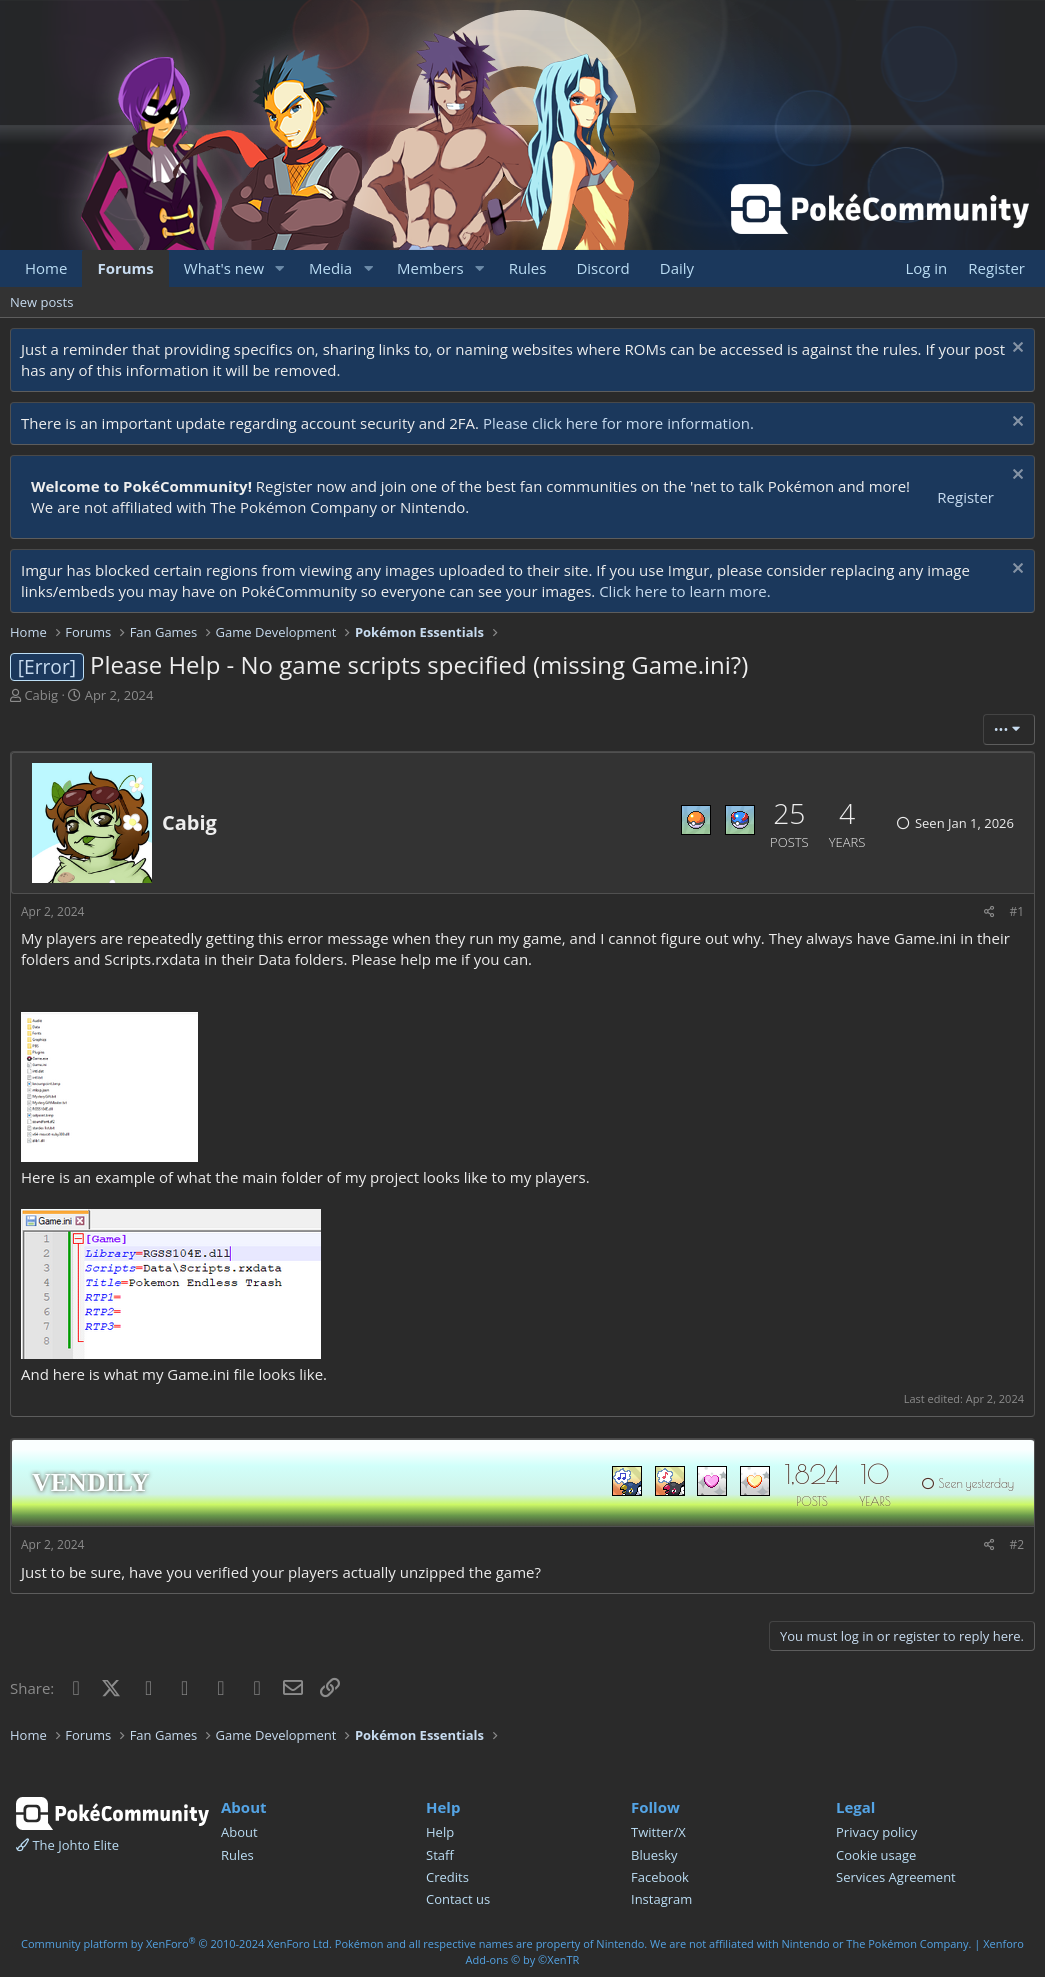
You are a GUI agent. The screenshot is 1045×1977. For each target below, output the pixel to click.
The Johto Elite (67, 1845)
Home (46, 268)
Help (440, 1832)
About (239, 1832)
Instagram (661, 1899)
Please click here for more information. (618, 423)
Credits (447, 1877)
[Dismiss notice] (1015, 349)
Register (965, 497)
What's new (224, 268)
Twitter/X (658, 1832)
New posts (41, 302)
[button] (280, 268)
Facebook (660, 1877)
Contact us (458, 1899)
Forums (125, 268)
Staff (440, 1855)
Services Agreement (896, 1877)
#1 (1016, 911)
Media (330, 268)
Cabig (41, 695)
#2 (1016, 1544)
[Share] (989, 912)
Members (430, 268)
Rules (528, 268)
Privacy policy (876, 1832)
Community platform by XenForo (176, 1943)
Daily (677, 268)
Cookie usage (876, 1855)
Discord (602, 268)
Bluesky (654, 1855)
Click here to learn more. (685, 591)
